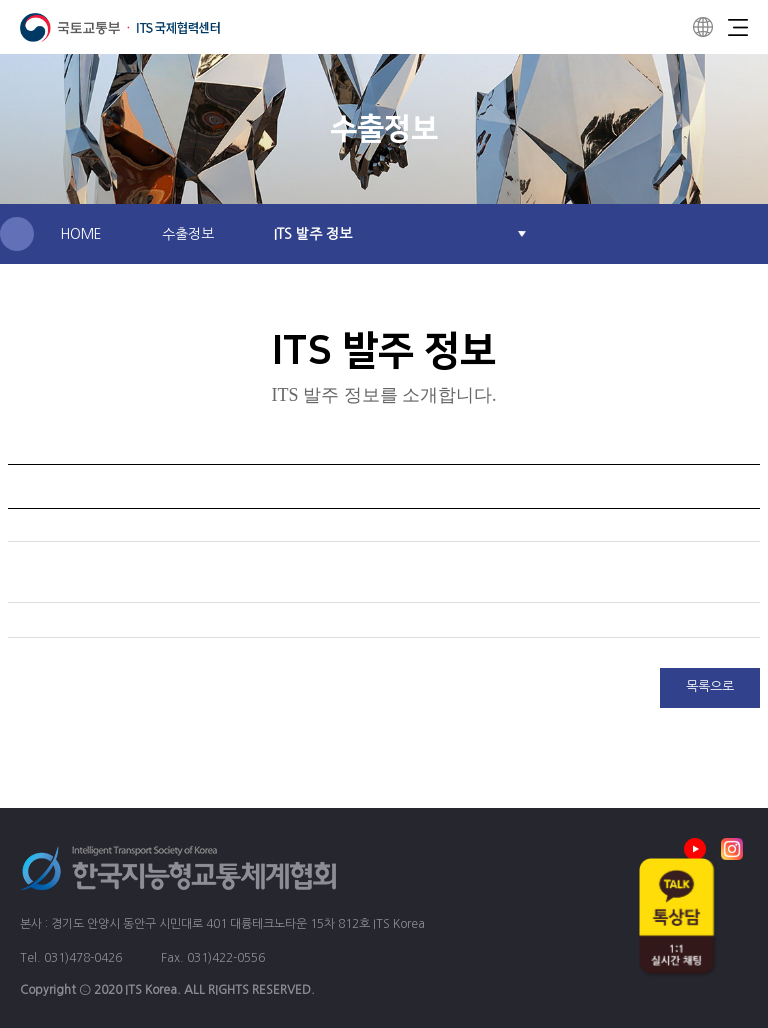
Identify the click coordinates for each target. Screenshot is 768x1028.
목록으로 (710, 686)
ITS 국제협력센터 (120, 27)
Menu (738, 27)
